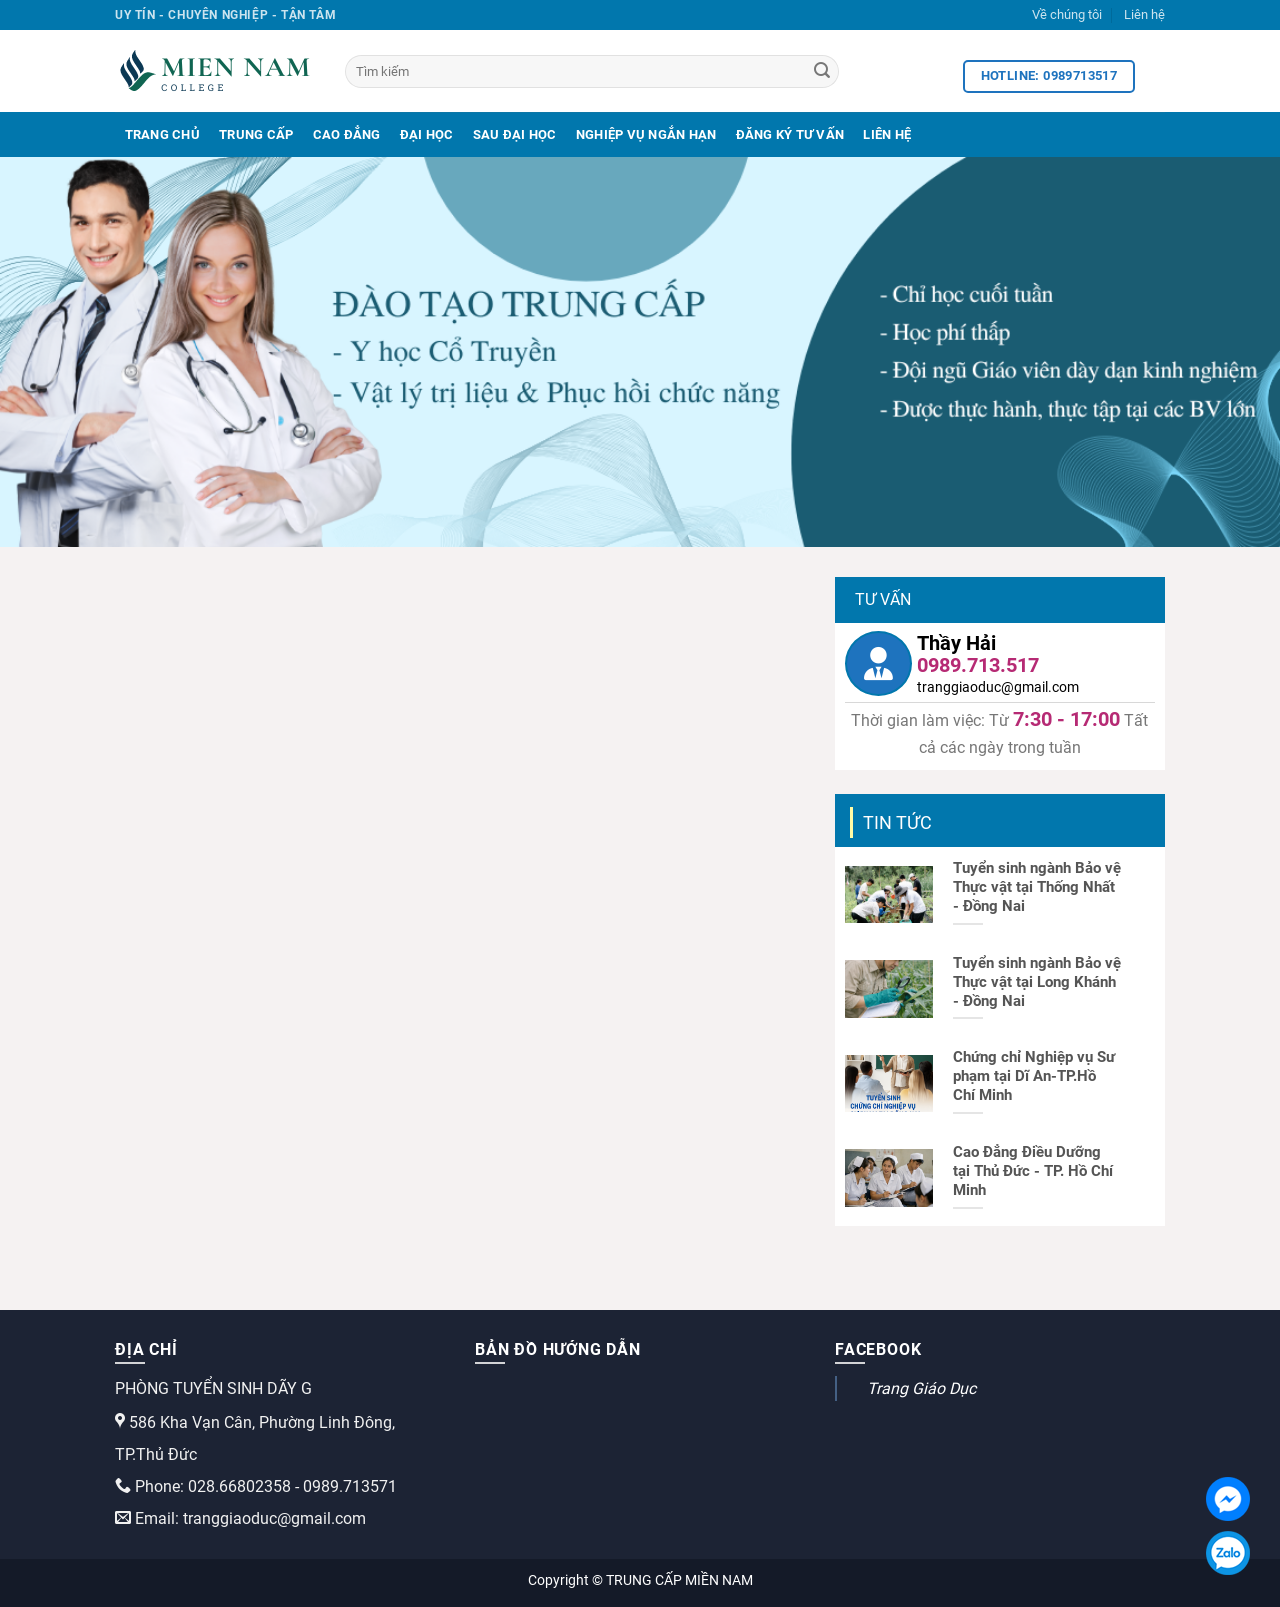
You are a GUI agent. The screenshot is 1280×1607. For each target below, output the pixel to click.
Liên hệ (1144, 14)
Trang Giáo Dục (921, 1388)
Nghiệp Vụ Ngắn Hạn (646, 134)
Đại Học (427, 134)
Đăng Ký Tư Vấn (790, 134)
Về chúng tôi (1067, 14)
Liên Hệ (887, 134)
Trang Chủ (162, 134)
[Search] (822, 72)
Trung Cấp (256, 134)
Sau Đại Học (515, 134)
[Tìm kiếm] (592, 71)
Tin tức (897, 822)
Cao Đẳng (347, 134)
